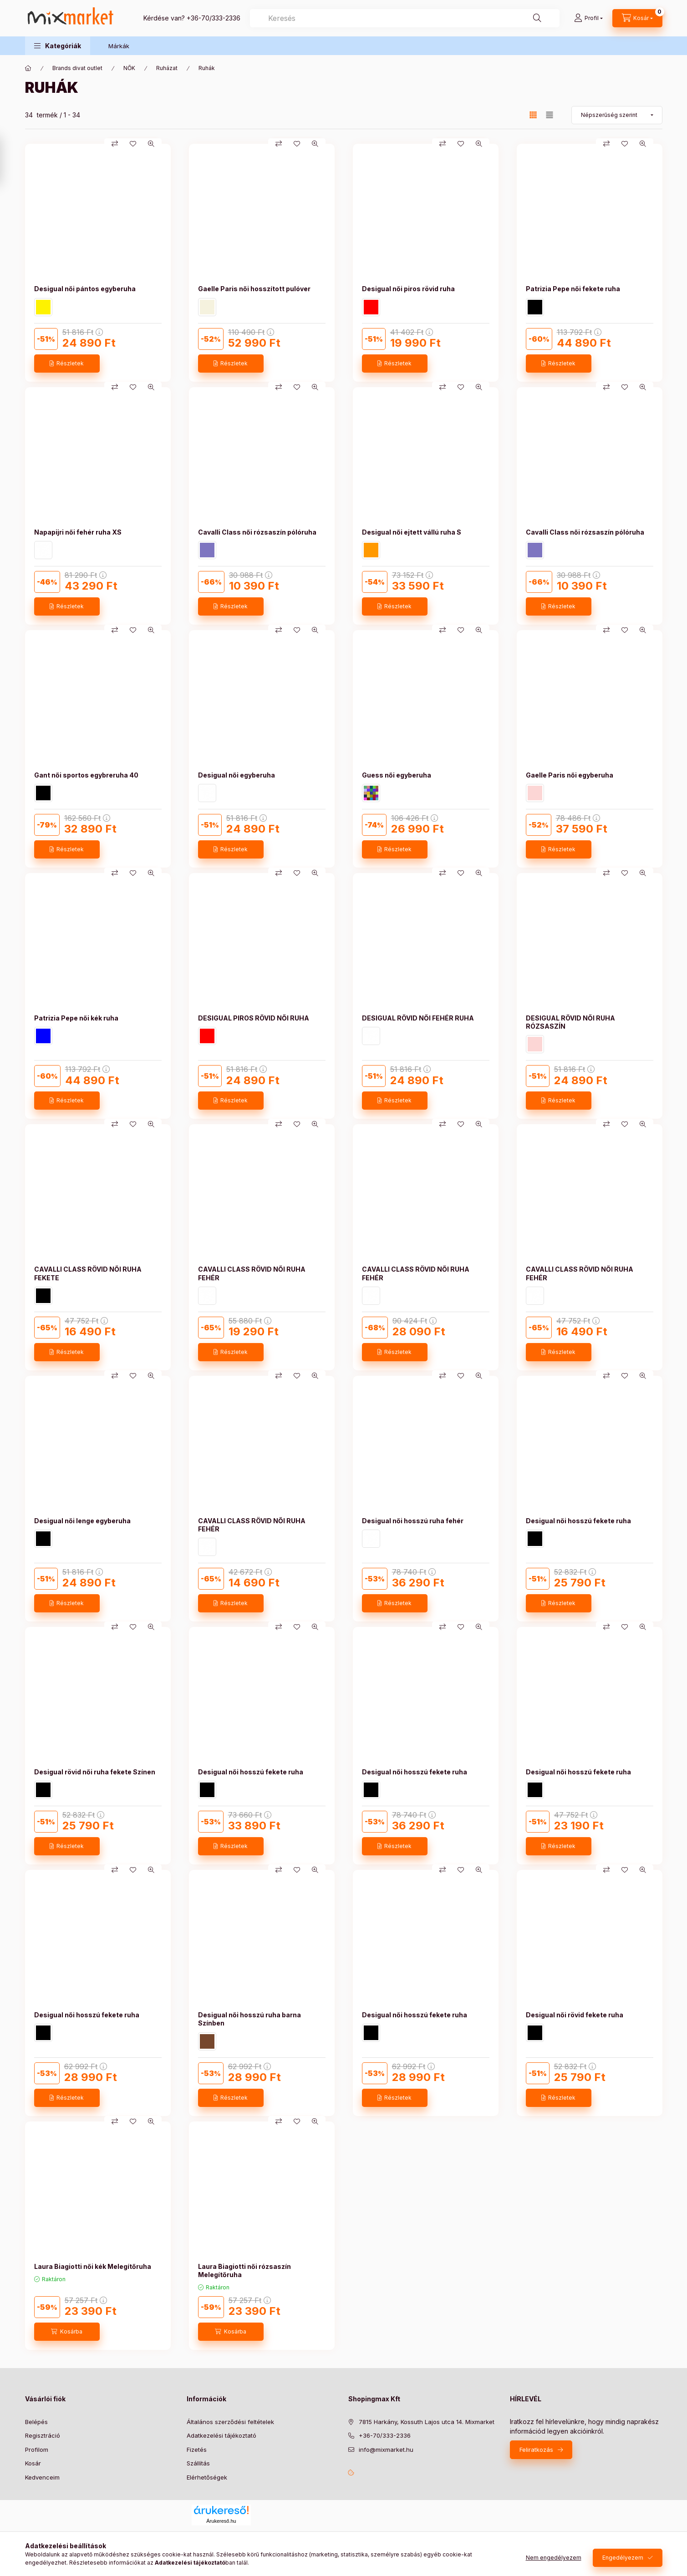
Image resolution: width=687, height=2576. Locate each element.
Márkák (118, 46)
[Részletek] (67, 363)
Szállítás (198, 2463)
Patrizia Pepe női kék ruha (76, 1018)
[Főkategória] (28, 68)
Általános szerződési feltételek (230, 2421)
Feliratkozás (536, 2449)
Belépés (36, 2421)
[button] (57, 45)
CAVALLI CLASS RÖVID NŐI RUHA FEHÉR (251, 1273)
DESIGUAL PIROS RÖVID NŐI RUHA (253, 1018)
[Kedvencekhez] (133, 143)
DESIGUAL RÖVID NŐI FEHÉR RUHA (418, 1018)
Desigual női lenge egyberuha (82, 1521)
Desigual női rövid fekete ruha (574, 2015)
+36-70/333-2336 (213, 18)
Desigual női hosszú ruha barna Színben (249, 2019)
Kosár (33, 2463)
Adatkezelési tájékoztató (221, 2435)
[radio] (549, 114)
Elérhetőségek (207, 2477)
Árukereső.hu (221, 2521)
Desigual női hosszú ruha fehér (412, 1521)
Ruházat (167, 68)
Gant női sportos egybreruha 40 (86, 775)
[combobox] (405, 18)
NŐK (129, 68)
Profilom (36, 2449)
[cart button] (637, 18)
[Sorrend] (616, 115)
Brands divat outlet (77, 68)
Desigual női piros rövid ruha (408, 289)
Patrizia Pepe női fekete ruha (573, 289)
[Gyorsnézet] (151, 143)
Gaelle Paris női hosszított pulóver (254, 289)
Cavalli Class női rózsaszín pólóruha (257, 532)
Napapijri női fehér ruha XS (78, 532)
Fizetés (197, 2449)
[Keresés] (537, 18)
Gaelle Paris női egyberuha (569, 775)
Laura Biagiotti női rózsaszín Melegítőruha (244, 2270)
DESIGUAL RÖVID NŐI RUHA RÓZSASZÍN (570, 1022)
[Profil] (588, 18)
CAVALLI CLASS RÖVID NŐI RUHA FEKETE (88, 1273)
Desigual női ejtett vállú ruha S (411, 532)
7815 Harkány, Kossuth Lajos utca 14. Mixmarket (426, 2421)
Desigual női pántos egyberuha (85, 289)
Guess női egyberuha (396, 775)
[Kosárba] (67, 2332)
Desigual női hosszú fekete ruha (578, 1521)
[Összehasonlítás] (115, 143)
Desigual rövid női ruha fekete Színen (94, 1772)
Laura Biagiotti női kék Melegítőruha (92, 2266)
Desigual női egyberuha (236, 775)
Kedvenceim (42, 2477)
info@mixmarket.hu (386, 2449)
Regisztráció (42, 2435)
